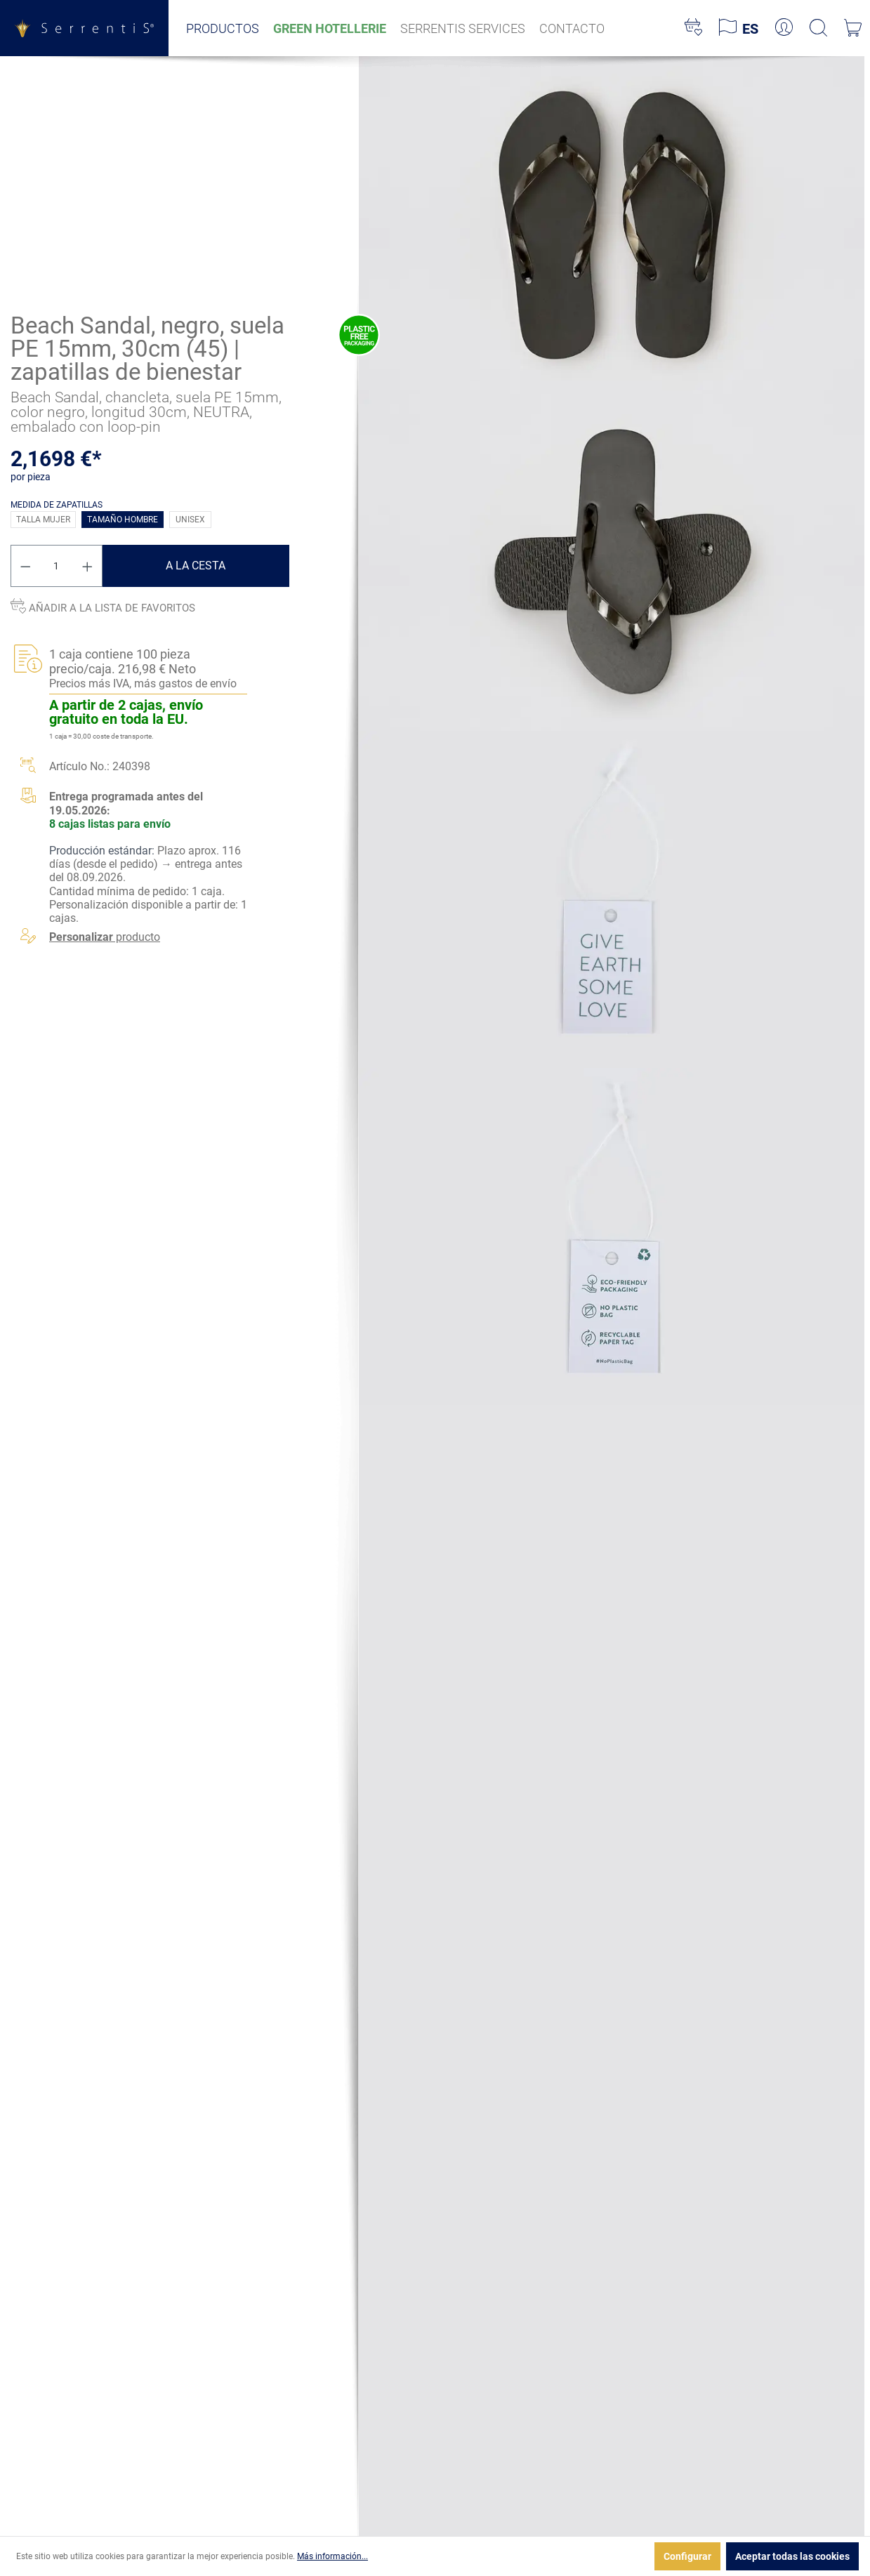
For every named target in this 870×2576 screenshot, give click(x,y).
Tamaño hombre (122, 519)
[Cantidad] (56, 566)
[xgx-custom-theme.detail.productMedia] (611, 224)
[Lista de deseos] (693, 28)
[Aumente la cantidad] (88, 566)
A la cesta (195, 565)
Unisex (190, 519)
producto (104, 937)
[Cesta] (853, 28)
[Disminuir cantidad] (25, 566)
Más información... (332, 2556)
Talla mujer (43, 519)
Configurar (687, 2556)
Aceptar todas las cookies (792, 2556)
